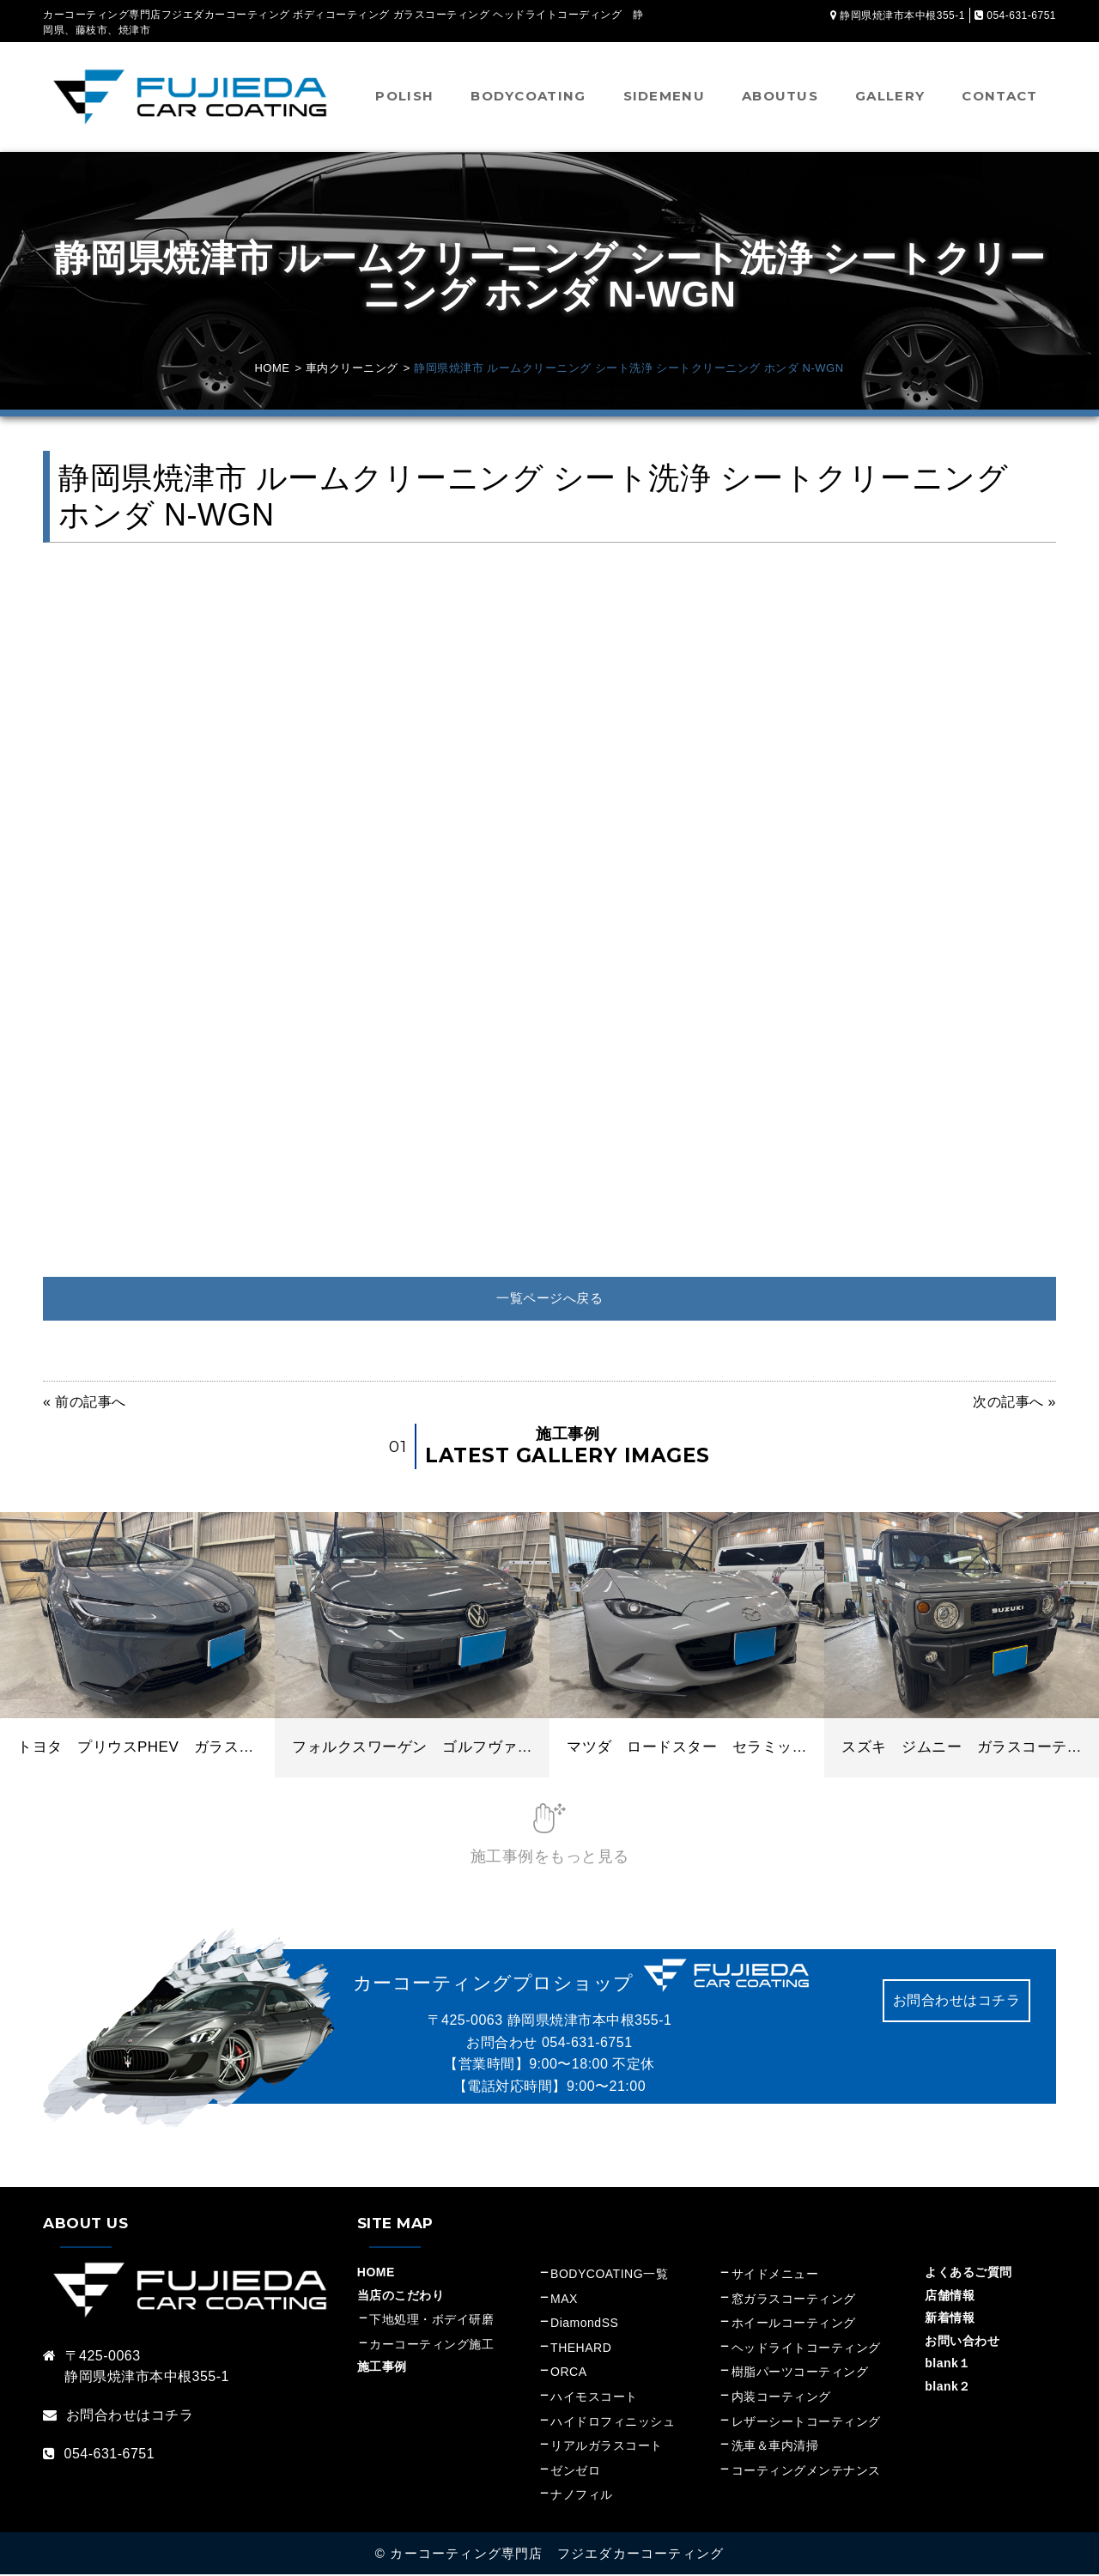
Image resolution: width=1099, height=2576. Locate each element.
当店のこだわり (401, 2297)
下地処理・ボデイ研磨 (431, 2321)
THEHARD (580, 2349)
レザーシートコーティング (806, 2423)
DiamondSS (584, 2324)
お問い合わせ (962, 2342)
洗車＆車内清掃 (775, 2447)
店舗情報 (950, 2297)
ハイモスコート (594, 2398)
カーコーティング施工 (431, 2346)
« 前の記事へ (84, 1403)
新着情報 (950, 2319)
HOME (376, 2274)
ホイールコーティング (794, 2324)
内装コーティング (781, 2398)
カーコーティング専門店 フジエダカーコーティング (557, 2555)
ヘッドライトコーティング (806, 2349)
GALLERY (890, 96)
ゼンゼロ (575, 2472)
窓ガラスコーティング (794, 2300)
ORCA (568, 2373)
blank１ (948, 2365)
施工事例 (382, 2368)
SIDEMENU (664, 96)
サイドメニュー (781, 2275)
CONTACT (999, 96)
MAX (564, 2300)
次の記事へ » (1014, 1403)
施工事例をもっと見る (550, 1858)
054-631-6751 (587, 2044)
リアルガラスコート (606, 2447)
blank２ (948, 2388)
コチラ (172, 2416)
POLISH (404, 96)
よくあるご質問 (968, 2274)
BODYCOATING (528, 96)
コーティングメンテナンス (806, 2472)
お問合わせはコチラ (957, 2003)
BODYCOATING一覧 (609, 2275)
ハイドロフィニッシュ (612, 2423)
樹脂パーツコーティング (800, 2373)
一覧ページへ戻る (549, 1298)
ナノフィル (581, 2496)
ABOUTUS (780, 96)
